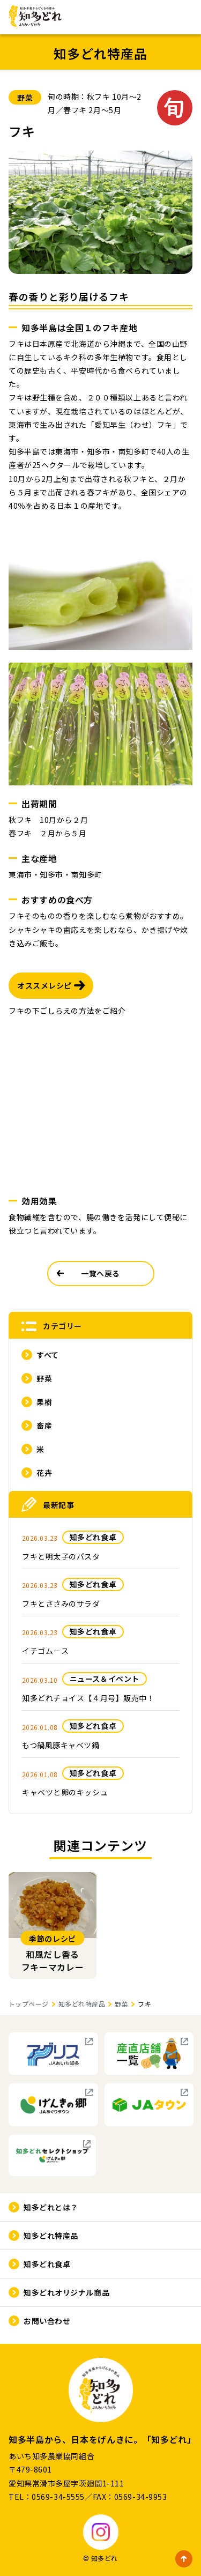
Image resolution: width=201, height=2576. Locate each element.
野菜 (121, 2003)
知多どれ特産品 (81, 2003)
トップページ (29, 2003)
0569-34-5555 (58, 2496)
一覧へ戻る (100, 1273)
